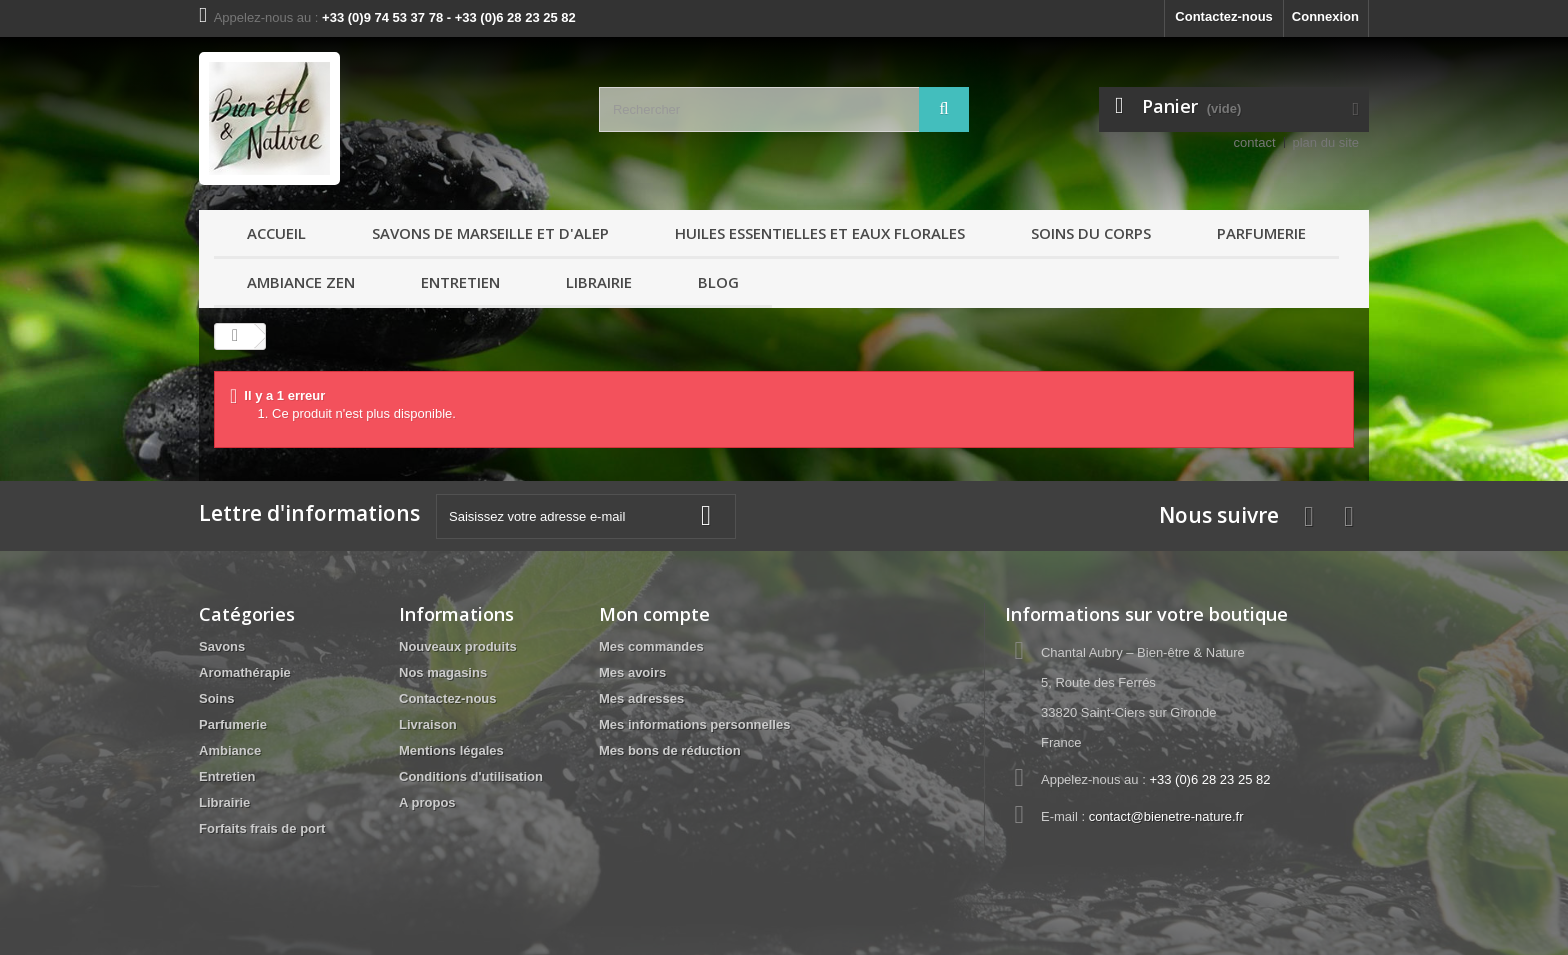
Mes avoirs (632, 672)
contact (1255, 142)
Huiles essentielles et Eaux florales (820, 233)
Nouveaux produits (458, 646)
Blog (718, 282)
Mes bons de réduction (670, 750)
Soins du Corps (1091, 233)
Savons (222, 646)
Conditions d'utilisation (471, 776)
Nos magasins (443, 672)
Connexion (1325, 16)
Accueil (276, 233)
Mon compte (654, 614)
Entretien (460, 282)
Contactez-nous (1224, 16)
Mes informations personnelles (694, 724)
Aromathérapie (245, 672)
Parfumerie (1261, 233)
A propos (427, 802)
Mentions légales (451, 750)
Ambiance (230, 750)
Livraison (428, 724)
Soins (216, 698)
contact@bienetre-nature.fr (1166, 816)
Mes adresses (641, 698)
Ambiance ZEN (301, 282)
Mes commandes (651, 646)
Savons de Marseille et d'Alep (490, 233)
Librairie (599, 282)
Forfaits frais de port (262, 828)
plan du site (1326, 142)
